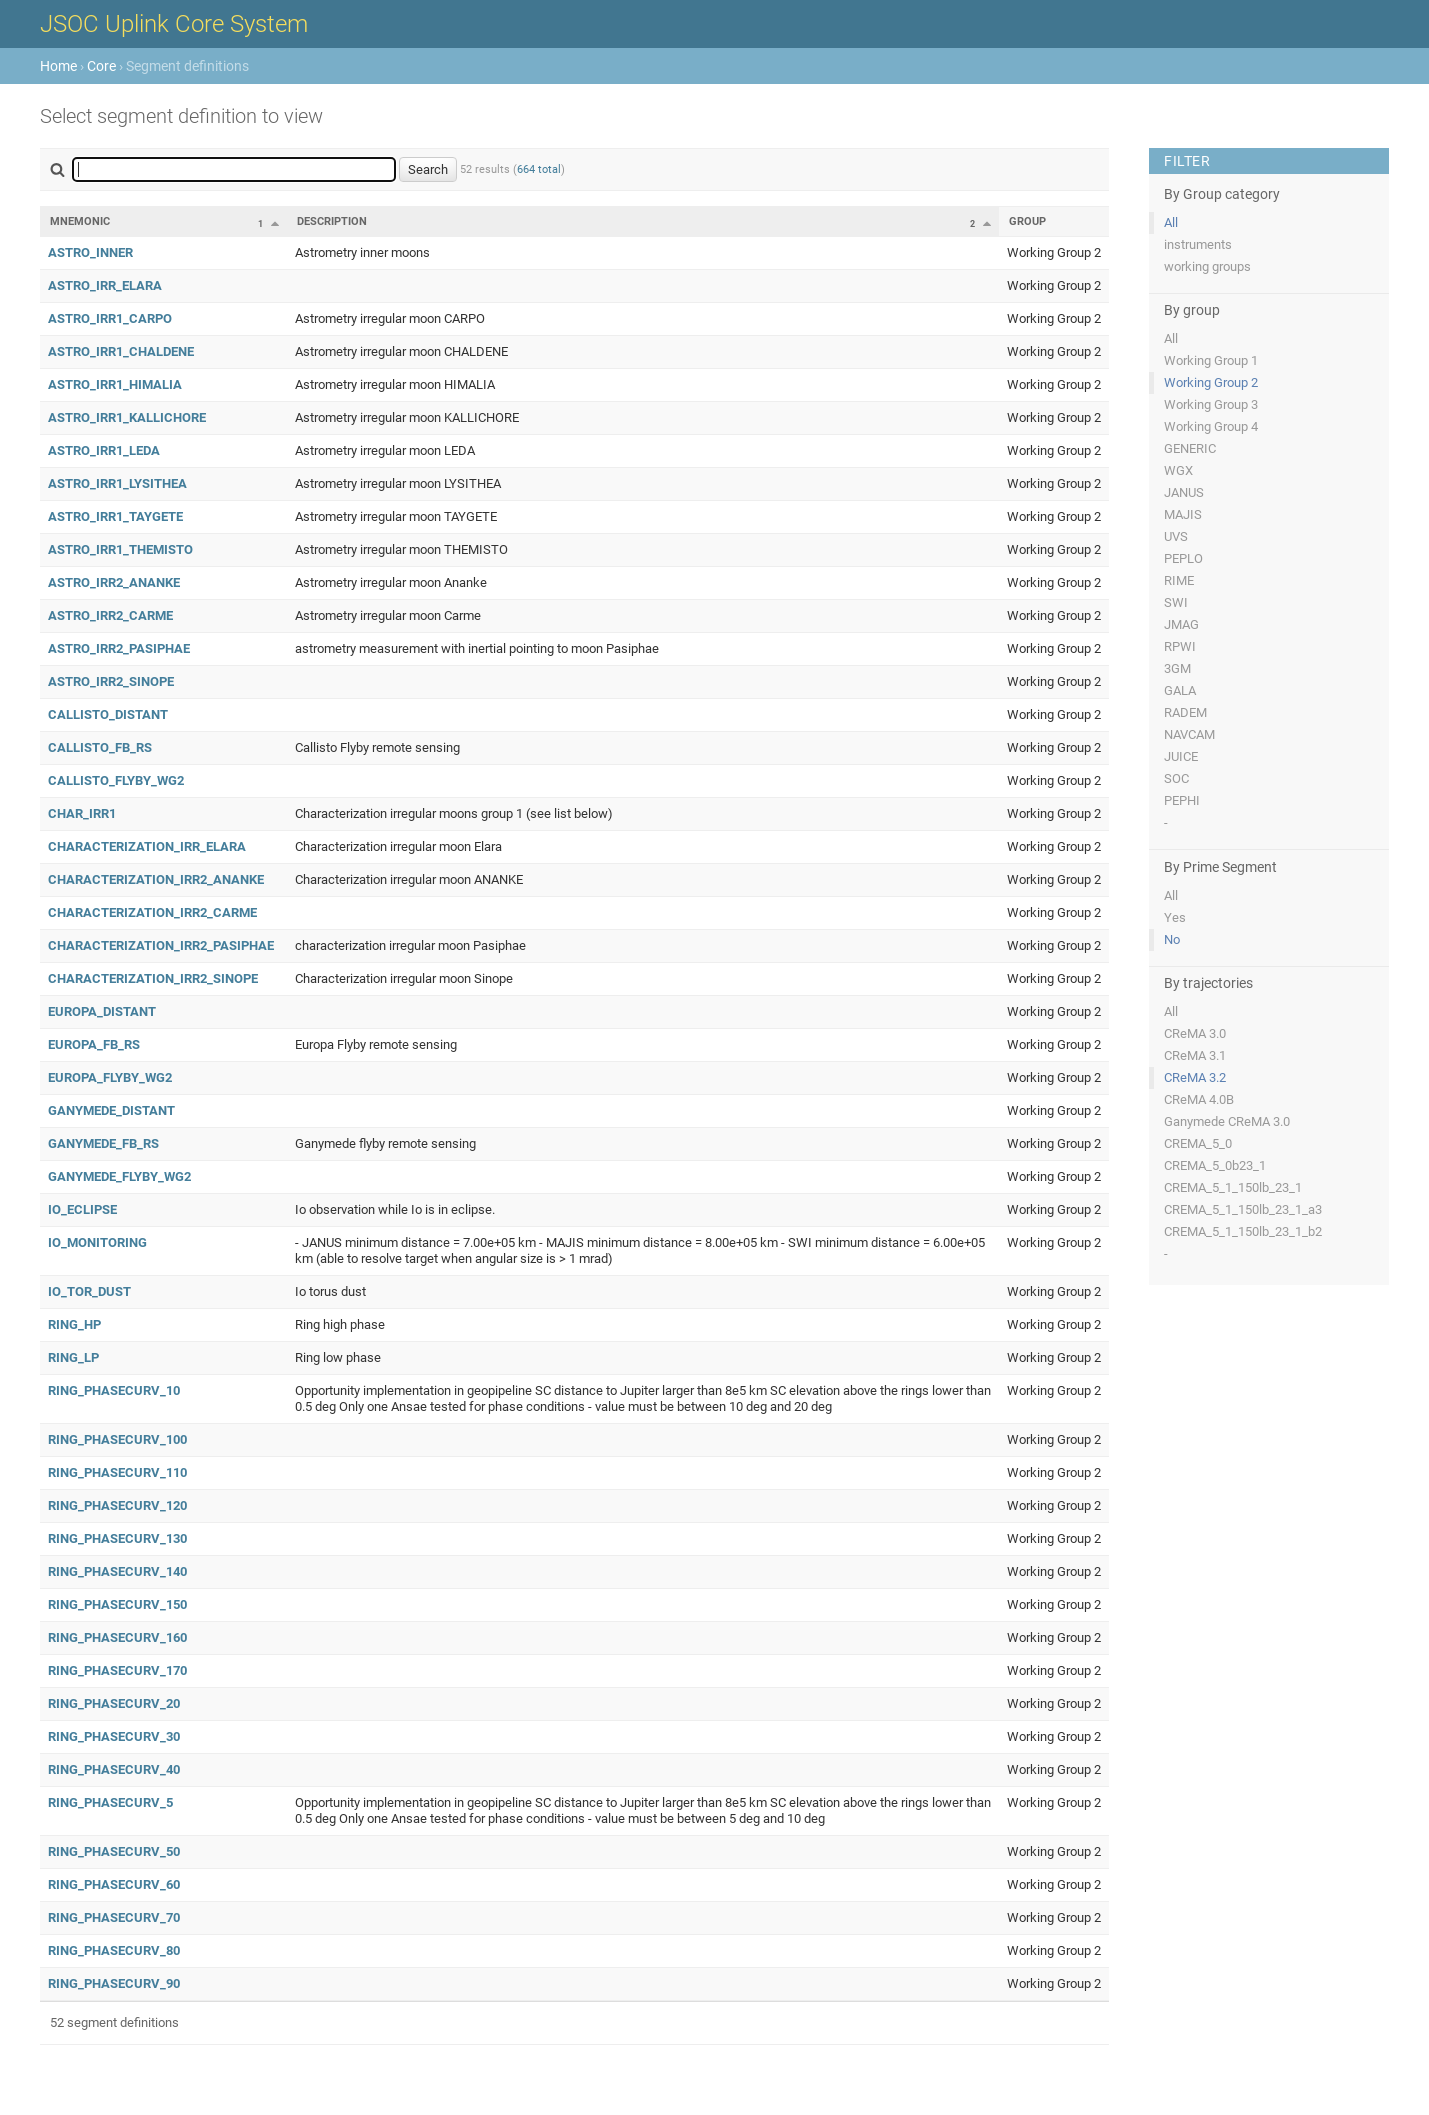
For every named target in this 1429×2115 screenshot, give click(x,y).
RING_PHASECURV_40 (114, 1769)
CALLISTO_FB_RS (100, 747)
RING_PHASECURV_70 (114, 1917)
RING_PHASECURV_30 (114, 1736)
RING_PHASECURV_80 (114, 1950)
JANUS (1184, 492)
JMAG (1181, 624)
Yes (1175, 917)
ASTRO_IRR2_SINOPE (111, 681)
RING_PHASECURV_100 (117, 1439)
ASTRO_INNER (90, 252)
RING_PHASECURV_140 (117, 1571)
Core (101, 66)
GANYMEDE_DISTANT (111, 1110)
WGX (1178, 470)
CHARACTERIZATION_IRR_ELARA (147, 846)
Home (58, 66)
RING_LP (73, 1357)
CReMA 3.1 (1195, 1055)
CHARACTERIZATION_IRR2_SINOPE (153, 978)
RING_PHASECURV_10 (114, 1390)
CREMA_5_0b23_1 (1215, 1165)
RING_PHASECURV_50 (114, 1851)
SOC (1176, 778)
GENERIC (1190, 448)
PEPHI (1182, 800)
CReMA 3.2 (1195, 1077)
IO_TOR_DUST (89, 1291)
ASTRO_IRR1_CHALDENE (121, 351)
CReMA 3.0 (1195, 1033)
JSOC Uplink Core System (174, 24)
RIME (1179, 580)
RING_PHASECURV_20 (114, 1703)
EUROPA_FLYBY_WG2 (110, 1077)
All (1171, 222)
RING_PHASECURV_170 (117, 1670)
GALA (1180, 690)
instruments (1198, 244)
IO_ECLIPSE (82, 1209)
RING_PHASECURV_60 (114, 1884)
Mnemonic (80, 221)
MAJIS (1183, 514)
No (1172, 939)
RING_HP (74, 1324)
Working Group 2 (1211, 382)
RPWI (1180, 646)
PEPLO (1183, 558)
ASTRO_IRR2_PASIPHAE (119, 648)
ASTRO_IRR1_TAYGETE (115, 516)
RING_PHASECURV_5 (110, 1802)
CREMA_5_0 (1198, 1143)
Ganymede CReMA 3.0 (1227, 1121)
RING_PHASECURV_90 (114, 1983)
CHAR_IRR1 (82, 813)
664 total (539, 169)
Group (1027, 221)
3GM (1177, 668)
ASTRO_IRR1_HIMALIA (115, 384)
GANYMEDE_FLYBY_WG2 (119, 1176)
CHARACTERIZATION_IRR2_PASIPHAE (161, 945)
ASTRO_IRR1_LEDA (104, 450)
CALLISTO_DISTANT (108, 714)
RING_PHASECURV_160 (117, 1637)
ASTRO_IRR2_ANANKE (114, 582)
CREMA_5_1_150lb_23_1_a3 (1243, 1209)
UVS (1176, 536)
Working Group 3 (1211, 404)
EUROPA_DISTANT (102, 1011)
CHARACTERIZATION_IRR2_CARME (152, 912)
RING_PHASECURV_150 (117, 1604)
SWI (1176, 602)
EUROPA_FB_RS (94, 1044)
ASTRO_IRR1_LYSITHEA (117, 483)
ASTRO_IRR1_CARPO (110, 318)
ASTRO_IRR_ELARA (105, 285)
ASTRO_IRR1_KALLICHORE (127, 417)
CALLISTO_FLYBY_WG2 (116, 780)
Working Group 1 (1211, 360)
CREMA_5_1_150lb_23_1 (1233, 1187)
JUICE (1181, 756)
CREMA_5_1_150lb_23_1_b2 (1243, 1231)
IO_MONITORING (97, 1242)
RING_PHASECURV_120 (117, 1505)
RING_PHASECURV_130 (117, 1538)
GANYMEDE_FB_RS (103, 1143)
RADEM (1185, 712)
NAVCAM (1189, 734)
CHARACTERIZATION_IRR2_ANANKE (156, 879)
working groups (1207, 266)
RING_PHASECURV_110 (117, 1472)
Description (332, 221)
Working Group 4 (1211, 426)
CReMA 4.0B (1199, 1099)
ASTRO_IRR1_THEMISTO (120, 549)
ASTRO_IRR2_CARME (110, 615)
